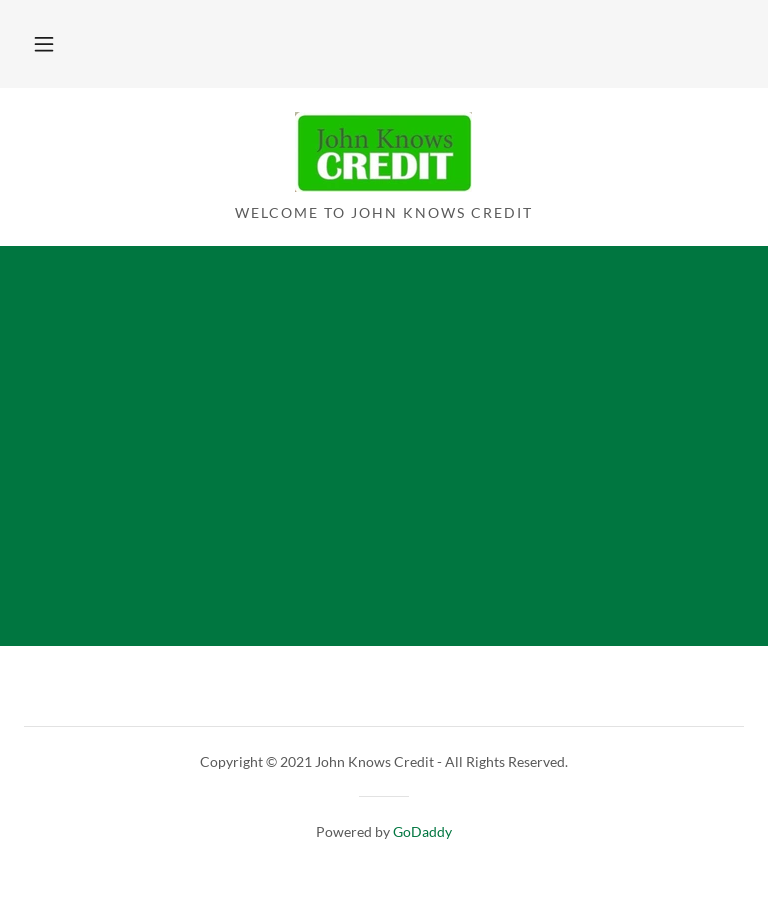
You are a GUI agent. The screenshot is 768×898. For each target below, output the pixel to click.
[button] (44, 44)
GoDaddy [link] (422, 831)
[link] (383, 185)
